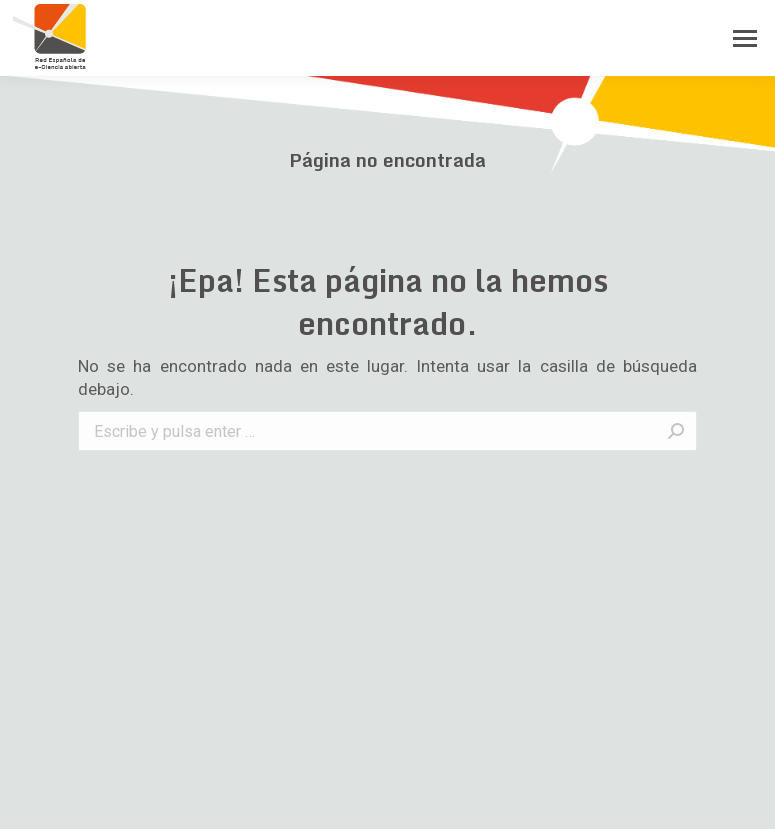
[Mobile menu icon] (745, 38)
